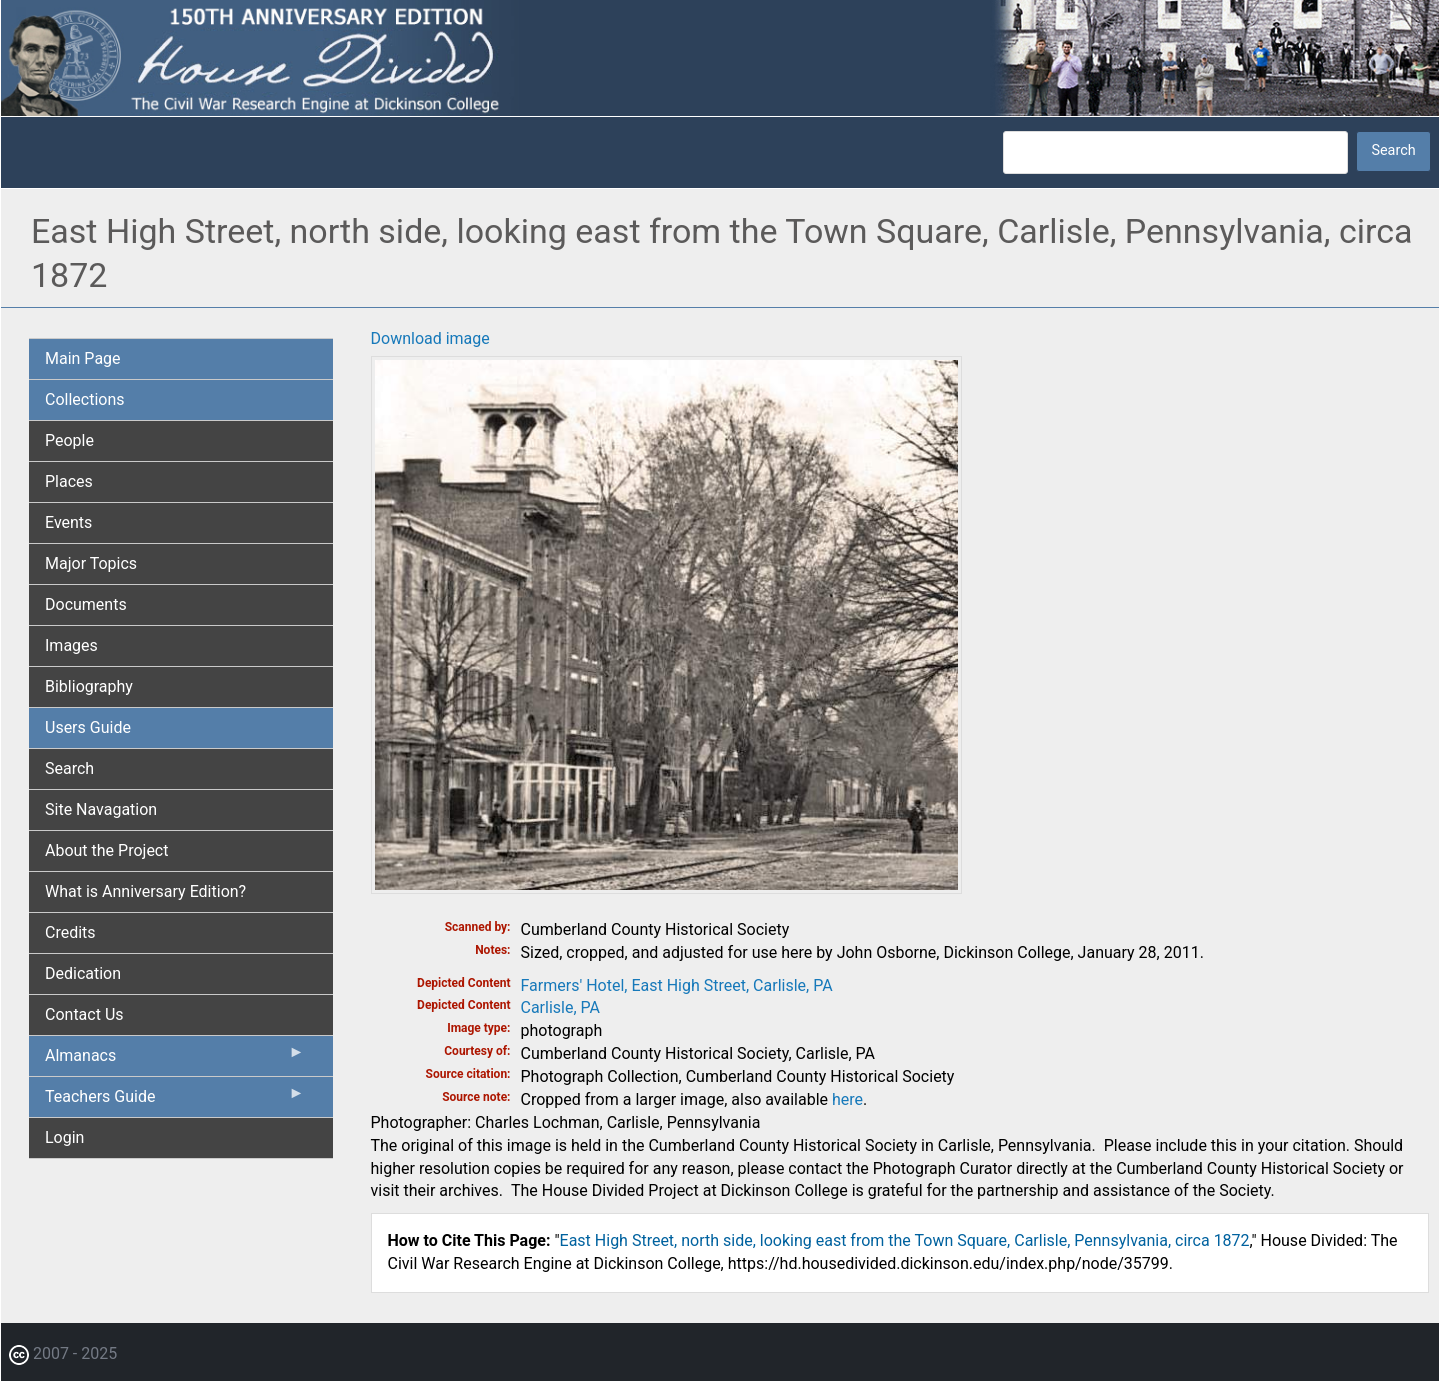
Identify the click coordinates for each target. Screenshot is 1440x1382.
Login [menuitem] (64, 1137)
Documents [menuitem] (86, 604)
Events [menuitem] (68, 522)
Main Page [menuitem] (83, 358)
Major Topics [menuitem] (91, 563)
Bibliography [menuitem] (89, 686)
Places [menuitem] (69, 481)
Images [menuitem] (71, 645)
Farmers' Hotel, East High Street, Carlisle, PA (677, 985)
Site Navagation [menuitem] (101, 809)
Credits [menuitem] (70, 932)
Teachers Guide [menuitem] (175, 1101)
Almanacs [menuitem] (175, 1060)
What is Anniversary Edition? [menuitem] (145, 891)
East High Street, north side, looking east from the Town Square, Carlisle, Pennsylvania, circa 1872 (905, 1240)
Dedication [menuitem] (83, 973)
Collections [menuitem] (85, 399)
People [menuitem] (69, 440)
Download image (430, 338)
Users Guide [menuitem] (88, 727)
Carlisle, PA (561, 1007)
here (847, 1099)
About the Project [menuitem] (106, 850)
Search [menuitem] (69, 768)
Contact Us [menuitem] (84, 1014)
